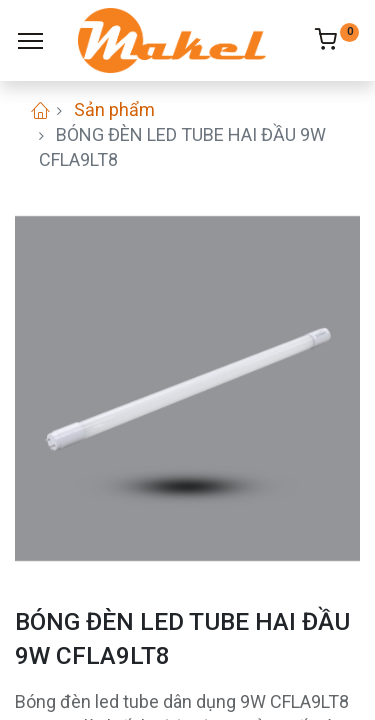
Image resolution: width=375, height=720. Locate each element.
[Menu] (30, 41)
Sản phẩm (114, 109)
